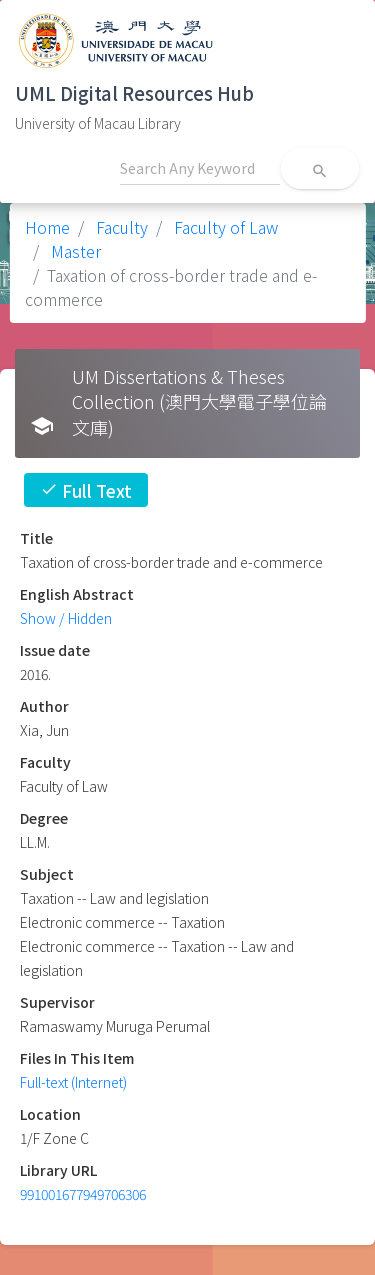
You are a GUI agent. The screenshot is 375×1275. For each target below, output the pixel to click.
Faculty (120, 227)
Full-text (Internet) (73, 1082)
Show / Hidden (66, 618)
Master (74, 251)
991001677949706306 (83, 1194)
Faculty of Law (224, 227)
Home (47, 227)
